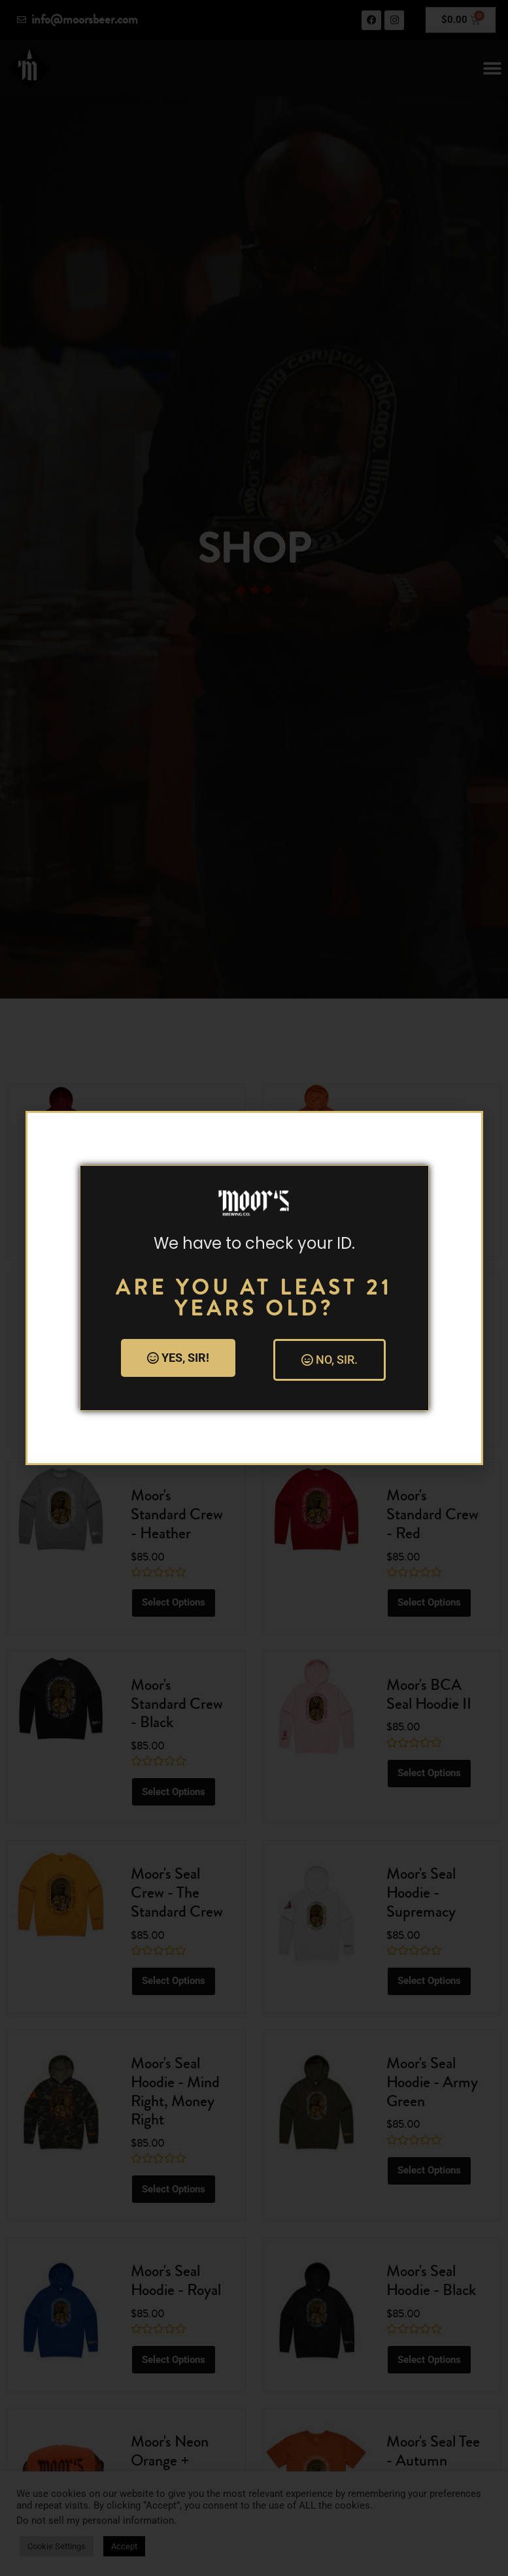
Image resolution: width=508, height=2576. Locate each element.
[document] (254, 1288)
